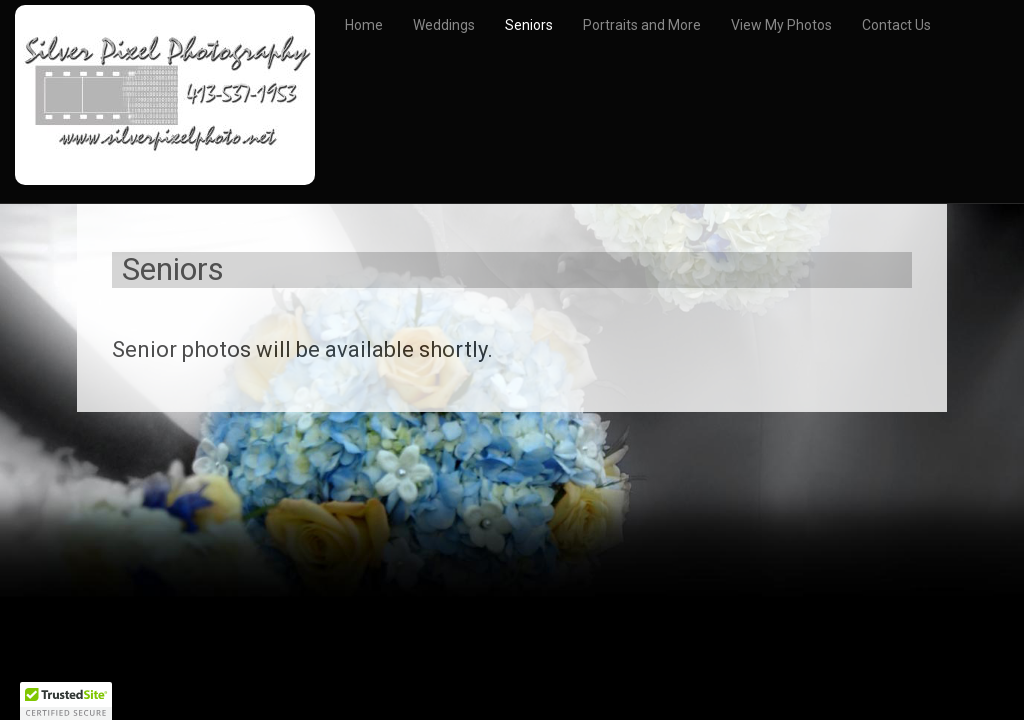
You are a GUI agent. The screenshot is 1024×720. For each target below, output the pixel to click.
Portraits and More (642, 25)
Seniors (529, 25)
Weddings (444, 25)
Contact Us (896, 25)
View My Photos (781, 25)
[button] (66, 701)
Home (364, 25)
